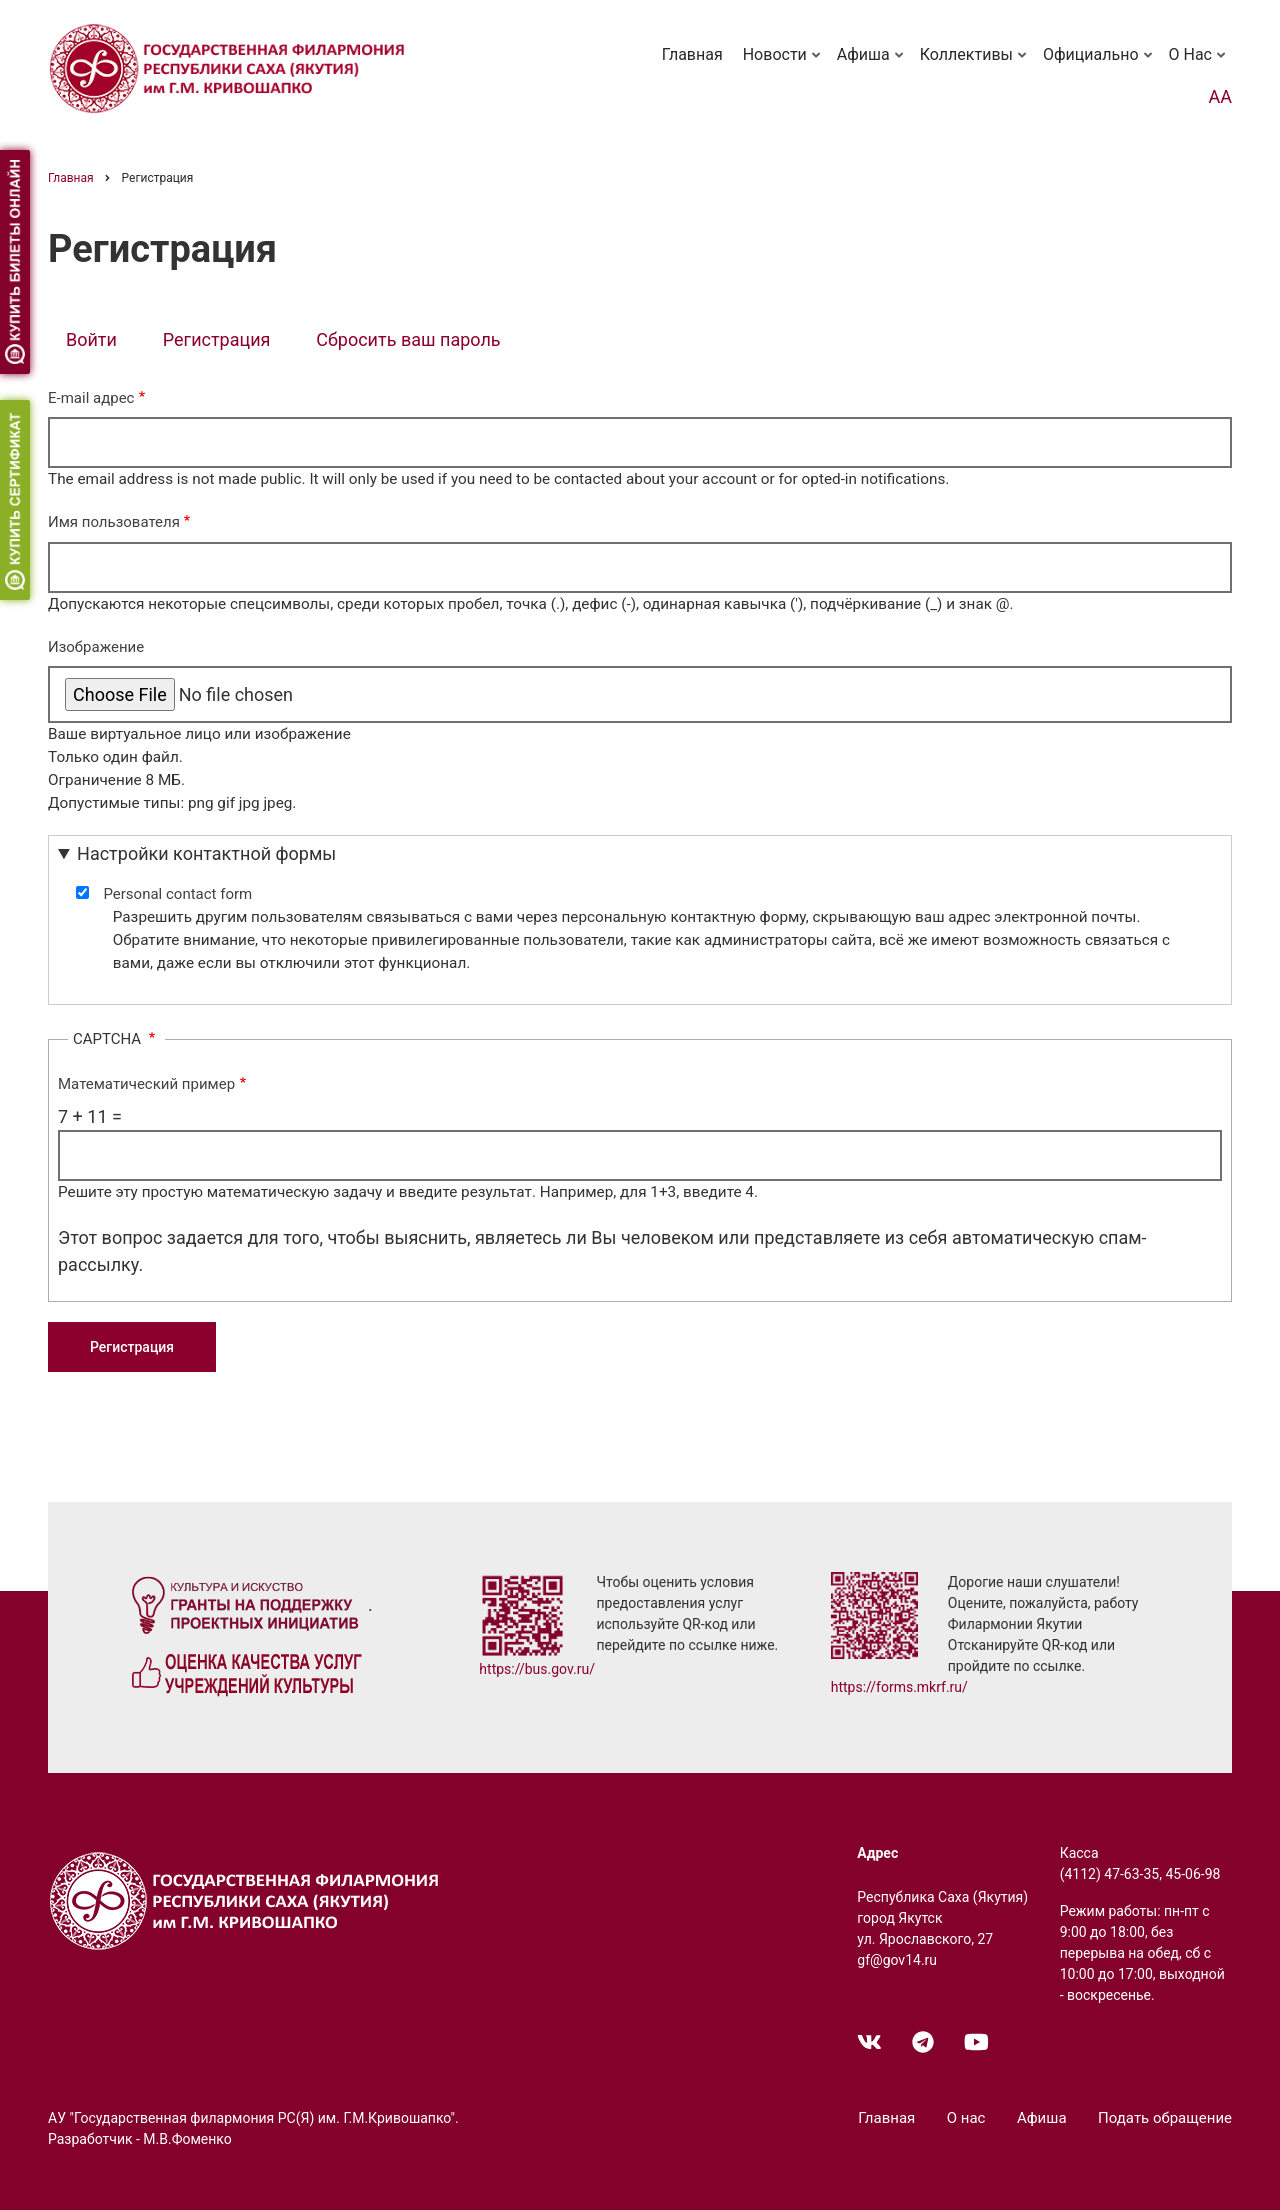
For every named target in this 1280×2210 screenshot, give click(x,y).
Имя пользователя (114, 522)
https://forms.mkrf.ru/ (899, 1687)
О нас (1199, 64)
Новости (783, 64)
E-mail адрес (91, 398)
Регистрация (226, 341)
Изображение (96, 647)
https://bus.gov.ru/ (537, 1669)
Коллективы (975, 64)
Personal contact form (177, 894)
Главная (692, 54)
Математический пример (146, 1084)
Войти (91, 339)
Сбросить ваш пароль (408, 339)
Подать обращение (1165, 2118)
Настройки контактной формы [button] (206, 853)
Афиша (872, 64)
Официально (1099, 64)
